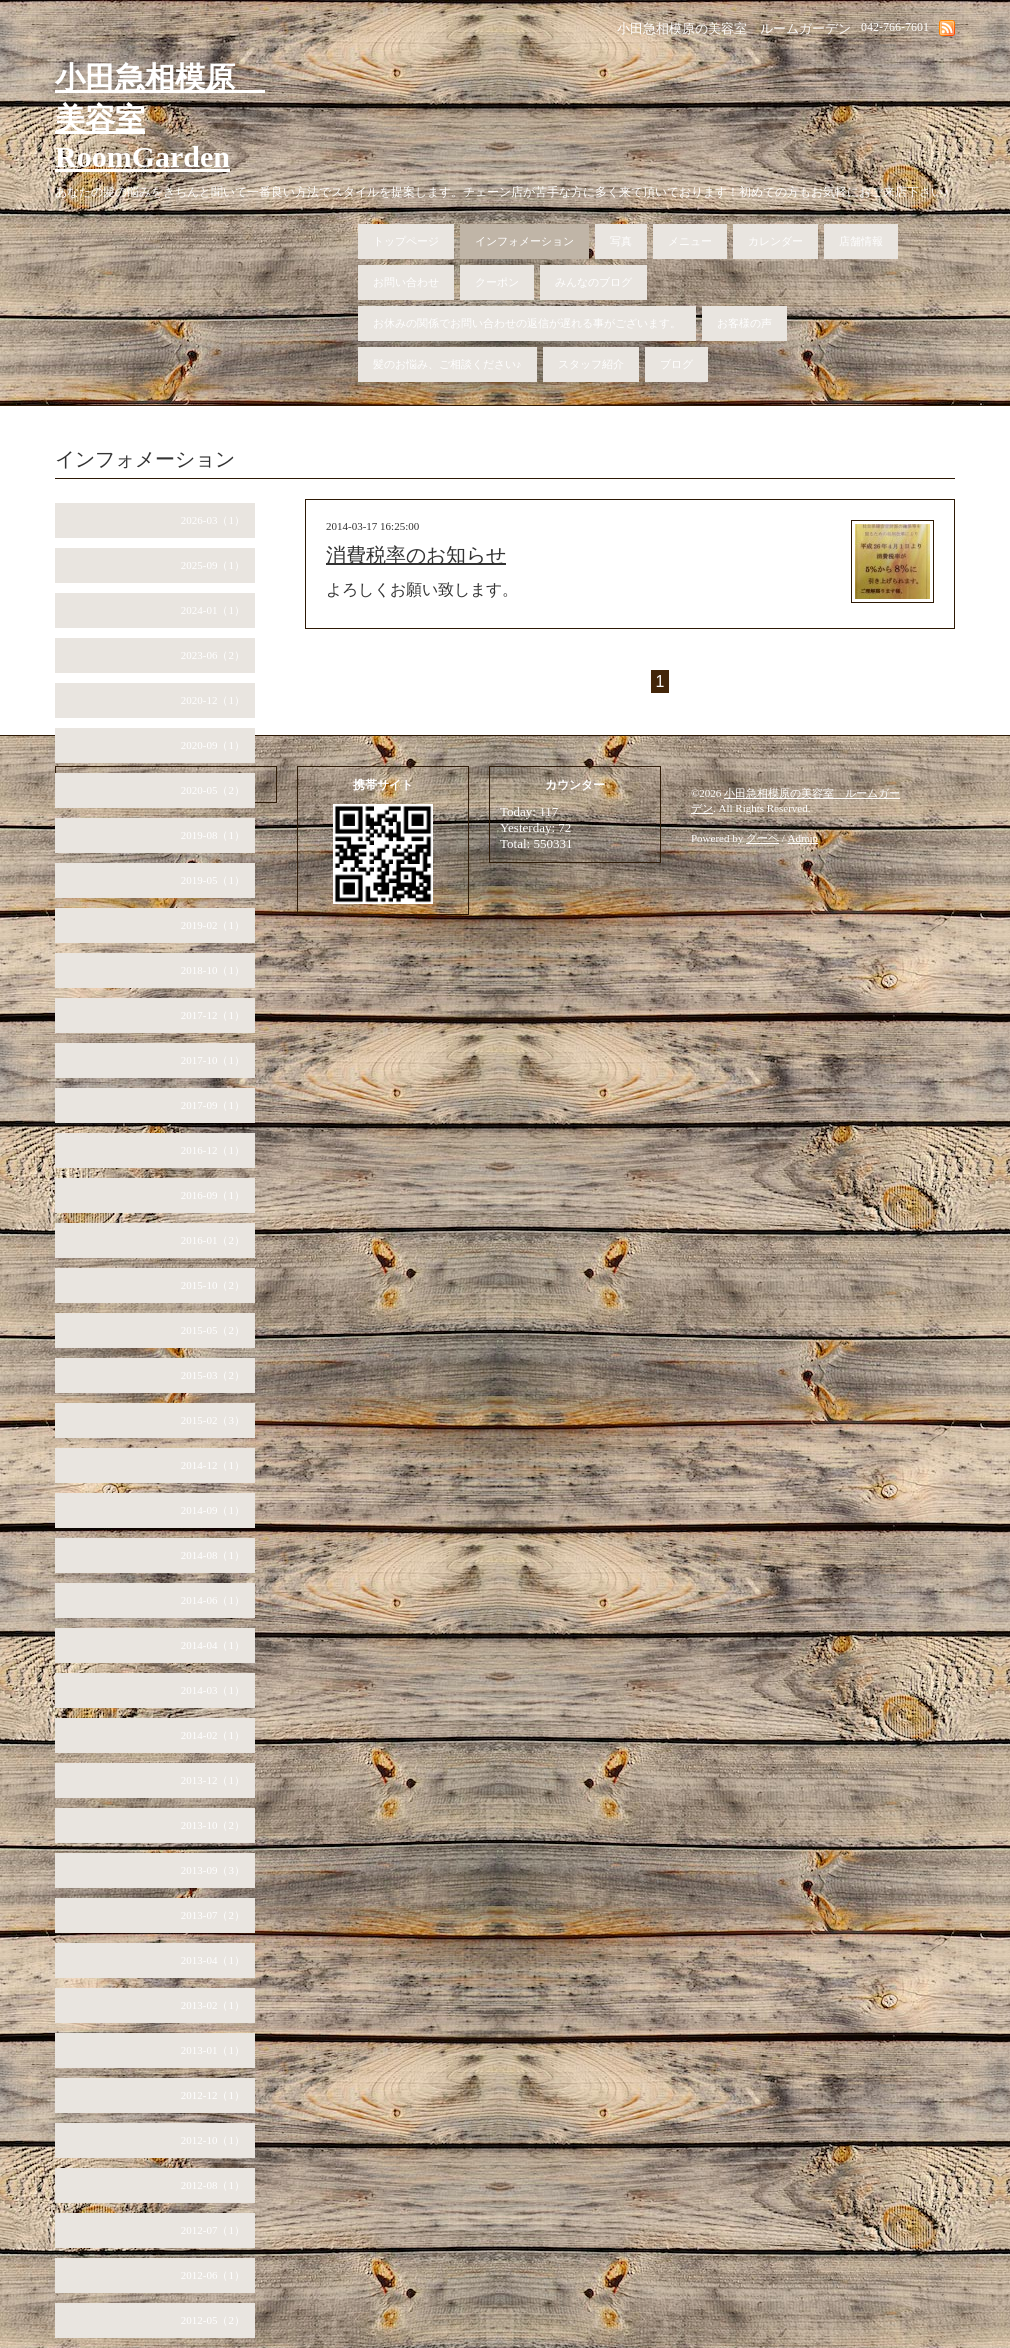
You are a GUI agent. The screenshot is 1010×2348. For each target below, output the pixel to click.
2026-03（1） (213, 520)
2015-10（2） (213, 1285)
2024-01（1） (213, 610)
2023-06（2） (213, 655)
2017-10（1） (213, 1060)
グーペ (762, 838)
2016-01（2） (213, 1240)
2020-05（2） (213, 790)
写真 (621, 241)
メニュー (690, 241)
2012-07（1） (213, 2230)
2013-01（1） (213, 2050)
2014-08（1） (213, 1555)
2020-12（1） (213, 700)
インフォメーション (524, 241)
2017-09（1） (213, 1105)
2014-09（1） (213, 1510)
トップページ (406, 241)
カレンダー (775, 241)
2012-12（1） (213, 2095)
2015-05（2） (213, 1330)
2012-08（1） (213, 2185)
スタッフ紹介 (591, 364)
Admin (803, 838)
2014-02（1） (213, 1735)
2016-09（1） (213, 1195)
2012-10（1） (213, 2140)
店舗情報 (861, 241)
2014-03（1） (213, 1690)
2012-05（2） (213, 2320)
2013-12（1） (213, 1780)
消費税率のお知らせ (416, 555)
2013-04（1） (213, 1960)
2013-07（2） (213, 1915)
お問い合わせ (406, 282)
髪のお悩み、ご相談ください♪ (447, 364)
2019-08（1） (213, 835)
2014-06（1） (213, 1600)
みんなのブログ (593, 282)
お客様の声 (744, 323)
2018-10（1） (213, 970)
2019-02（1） (213, 925)
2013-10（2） (213, 1825)
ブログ (676, 364)
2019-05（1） (213, 880)
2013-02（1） (213, 2005)
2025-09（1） (213, 565)
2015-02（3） (213, 1420)
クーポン (497, 282)
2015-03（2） (213, 1375)
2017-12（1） (213, 1015)
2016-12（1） (213, 1150)
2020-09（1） (213, 745)
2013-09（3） (213, 1870)
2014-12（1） (213, 1465)
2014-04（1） (213, 1645)
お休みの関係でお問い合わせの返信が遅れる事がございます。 (527, 323)
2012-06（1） (213, 2275)
